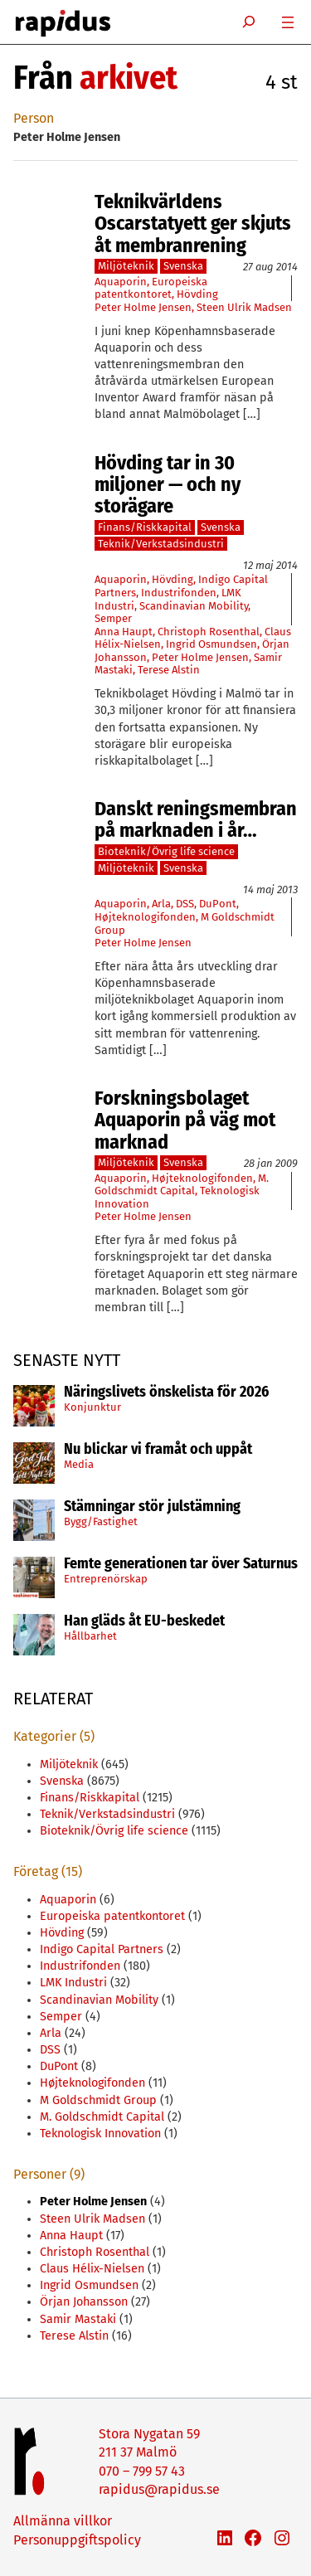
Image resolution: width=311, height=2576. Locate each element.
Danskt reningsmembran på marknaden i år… (196, 820)
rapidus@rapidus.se (159, 2489)
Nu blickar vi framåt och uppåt (158, 1449)
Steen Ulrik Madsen (244, 307)
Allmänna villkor (62, 2521)
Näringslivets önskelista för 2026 (166, 1392)
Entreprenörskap (106, 1578)
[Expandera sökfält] (248, 21)
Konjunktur (92, 1407)
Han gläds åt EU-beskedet (144, 1621)
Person (33, 118)
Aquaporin (121, 281)
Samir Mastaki (78, 2319)
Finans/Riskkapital (145, 527)
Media (79, 1464)
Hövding (197, 294)
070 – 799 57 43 (142, 2471)
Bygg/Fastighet (101, 1521)
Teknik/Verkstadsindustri (161, 543)
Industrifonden (178, 592)
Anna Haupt (124, 631)
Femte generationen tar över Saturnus (181, 1564)
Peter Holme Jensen (143, 307)
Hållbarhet (90, 1636)
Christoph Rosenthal (209, 631)
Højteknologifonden (145, 917)
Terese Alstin (169, 669)
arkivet (128, 78)
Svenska (183, 266)
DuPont (217, 903)
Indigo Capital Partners (101, 1949)
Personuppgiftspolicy (77, 2540)
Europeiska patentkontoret (151, 288)
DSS (185, 903)
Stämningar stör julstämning (152, 1507)
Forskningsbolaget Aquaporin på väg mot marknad (185, 1120)
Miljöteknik (126, 266)
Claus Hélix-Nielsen (92, 2269)
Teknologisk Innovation (100, 2133)
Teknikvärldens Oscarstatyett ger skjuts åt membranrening (193, 223)
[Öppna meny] (288, 22)
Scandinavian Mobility (193, 606)
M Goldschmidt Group (98, 2100)
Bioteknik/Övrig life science (166, 851)
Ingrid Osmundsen (211, 644)
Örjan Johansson (84, 2302)
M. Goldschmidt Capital (182, 1185)
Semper (113, 618)
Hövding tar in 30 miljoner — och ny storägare (168, 485)
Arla (161, 903)
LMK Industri (73, 1983)
